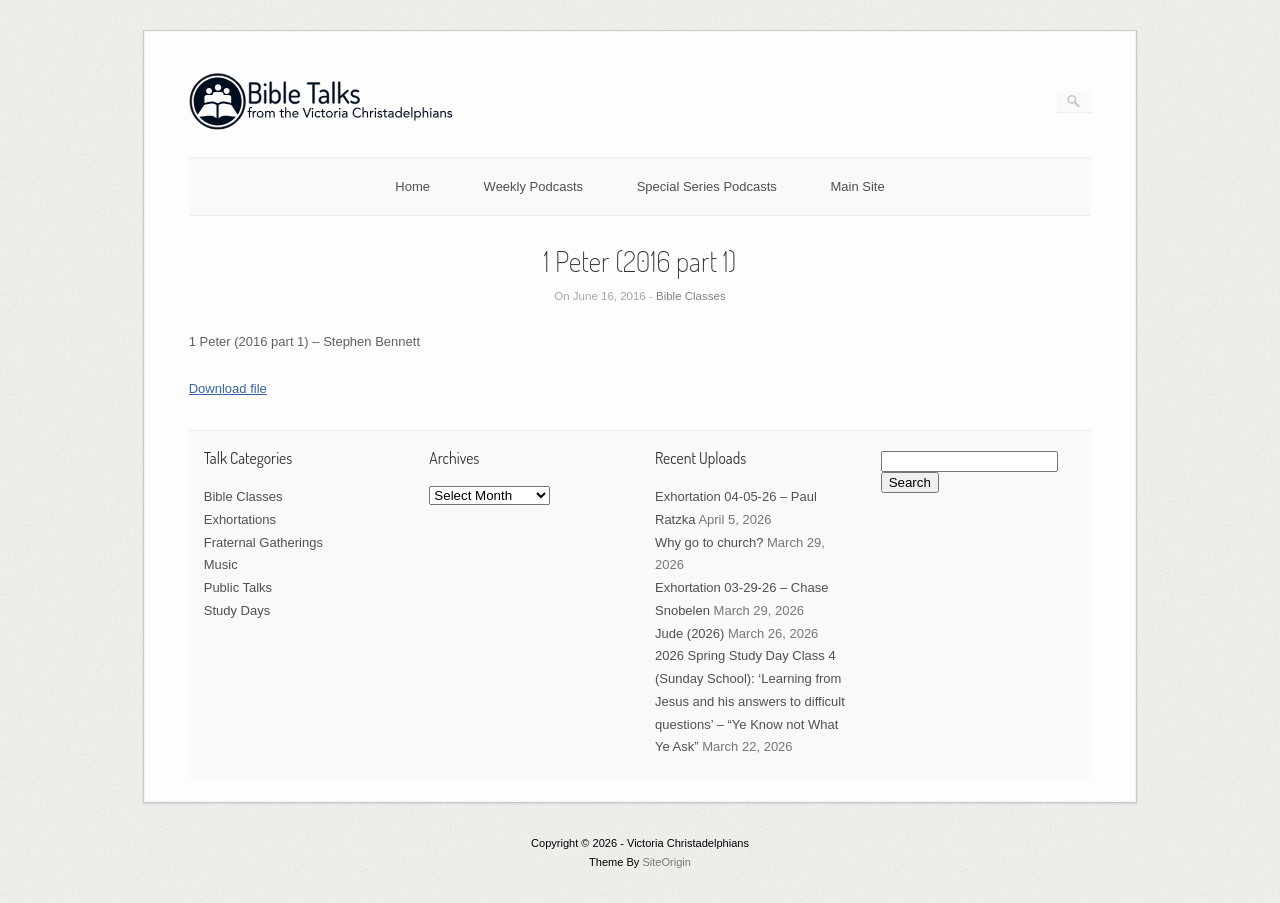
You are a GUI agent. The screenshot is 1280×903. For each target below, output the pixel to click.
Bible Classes (691, 296)
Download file (228, 388)
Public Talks (238, 587)
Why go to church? (709, 542)
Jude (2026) (689, 633)
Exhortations (240, 519)
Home (412, 186)
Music (221, 564)
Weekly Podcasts (533, 186)
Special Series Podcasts (707, 186)
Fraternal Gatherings (263, 542)
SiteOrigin (666, 862)
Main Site (858, 186)
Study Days (237, 610)
